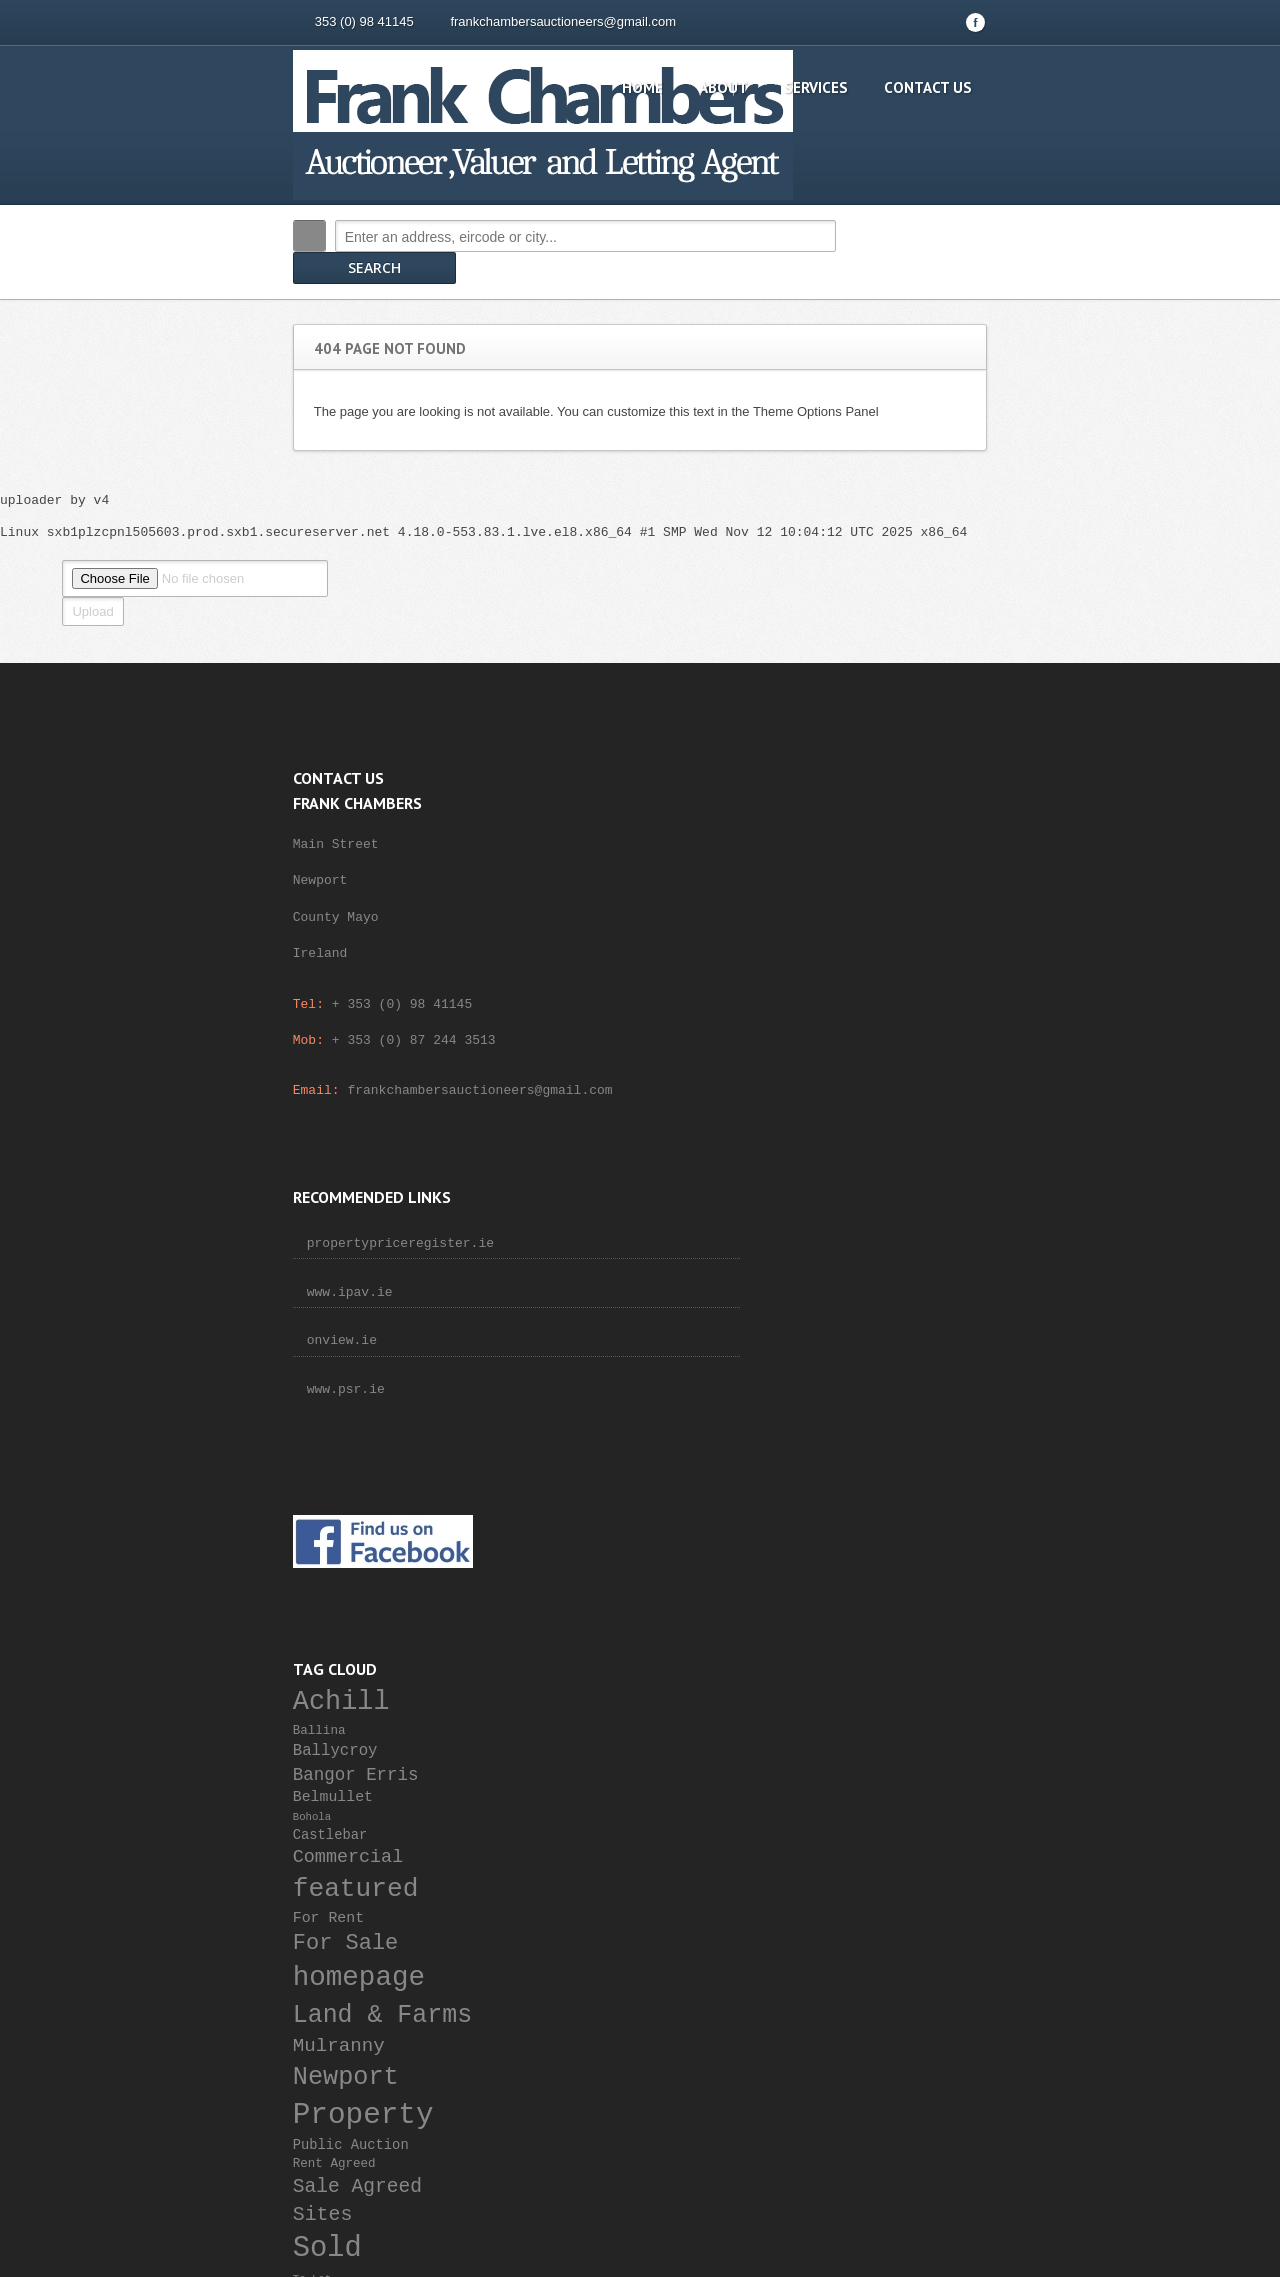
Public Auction (854, 1426)
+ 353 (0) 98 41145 (279, 973)
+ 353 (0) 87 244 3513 (291, 1009)
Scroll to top (1068, 1934)
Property (866, 1396)
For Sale (849, 1225)
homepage (862, 1259)
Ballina (822, 1012)
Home (765, 87)
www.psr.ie (536, 956)
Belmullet (836, 1078)
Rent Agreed (837, 1446)
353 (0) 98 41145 (241, 21)
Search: (186, 236)
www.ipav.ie (540, 859)
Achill (844, 984)
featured (859, 1170)
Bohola (815, 1099)
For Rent (831, 1199)
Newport (849, 1358)
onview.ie (532, 908)
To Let (815, 1561)
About (846, 87)
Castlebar (833, 1116)
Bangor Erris (859, 1056)
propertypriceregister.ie (590, 810)
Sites (826, 1496)
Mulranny (842, 1327)
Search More (1087, 278)
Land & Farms (885, 1296)
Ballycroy (838, 1033)
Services (939, 87)
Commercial (851, 1139)
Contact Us (1051, 87)
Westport (841, 1582)
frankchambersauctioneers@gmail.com (441, 21)
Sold (830, 1529)
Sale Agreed (860, 1468)
